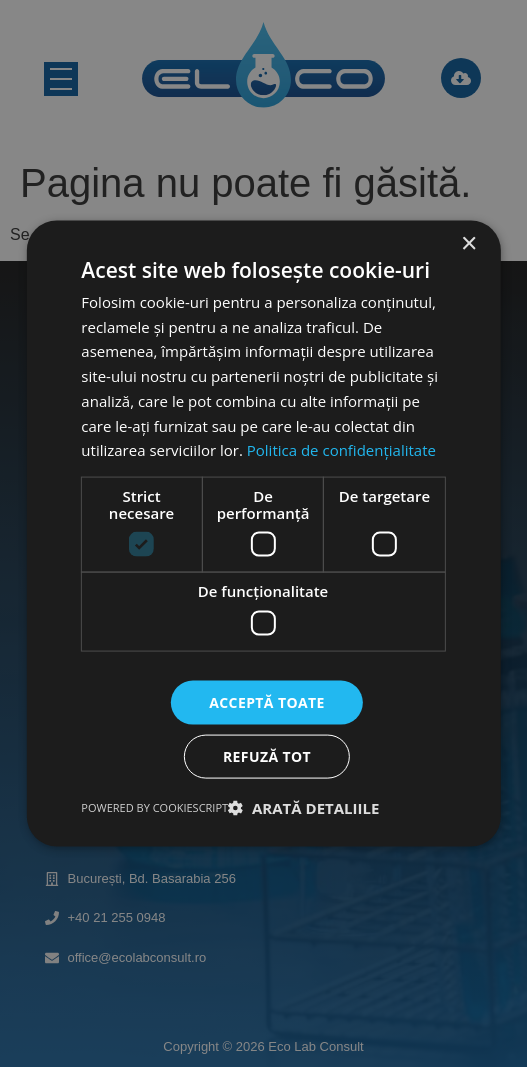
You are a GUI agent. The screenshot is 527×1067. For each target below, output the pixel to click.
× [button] (468, 243)
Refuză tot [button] (267, 756)
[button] (303, 808)
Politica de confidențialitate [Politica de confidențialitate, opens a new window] (341, 450)
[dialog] (263, 533)
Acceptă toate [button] (267, 701)
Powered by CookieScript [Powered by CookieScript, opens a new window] (154, 807)
